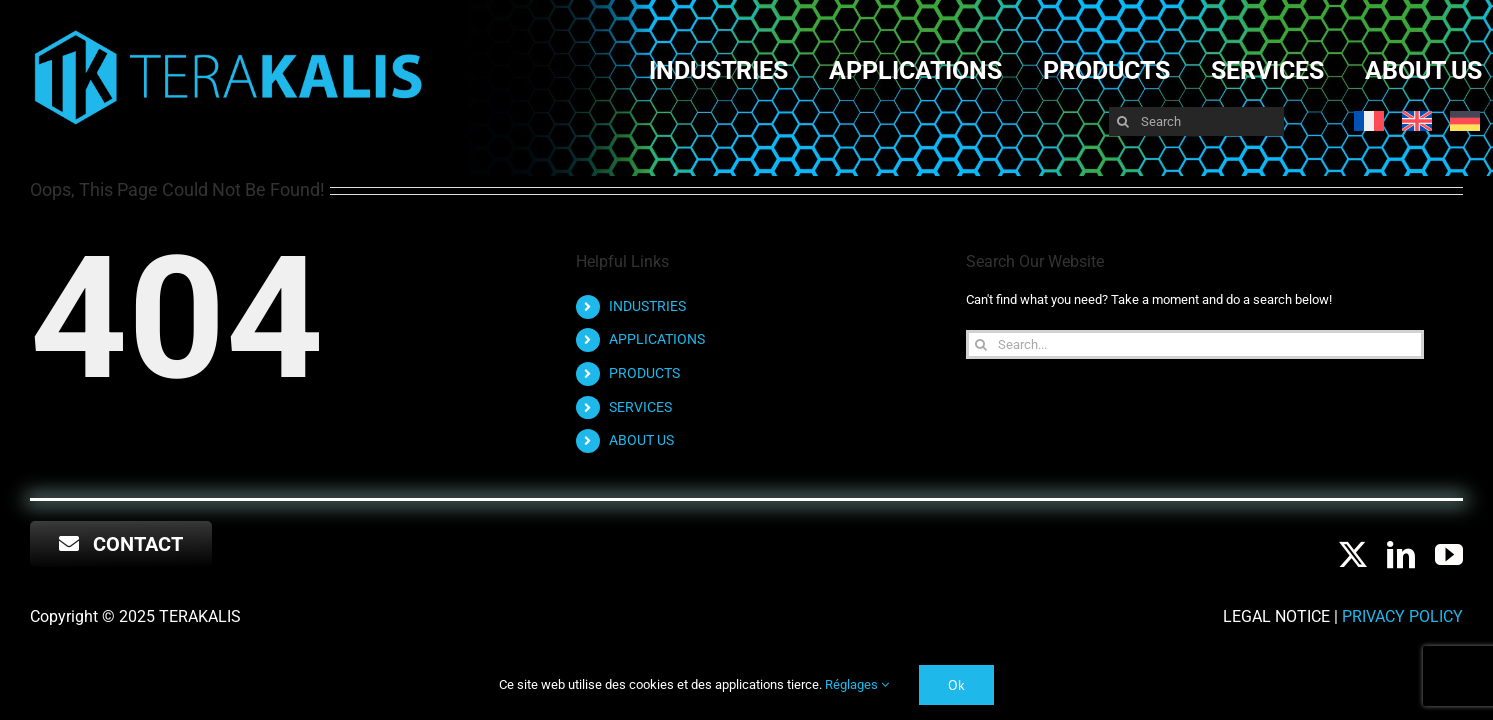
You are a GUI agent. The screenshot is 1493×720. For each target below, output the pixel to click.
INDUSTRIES (647, 306)
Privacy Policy (1402, 616)
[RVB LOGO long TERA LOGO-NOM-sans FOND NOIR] (228, 31)
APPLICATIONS (657, 339)
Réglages (857, 684)
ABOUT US (641, 440)
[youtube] (1449, 555)
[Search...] (1195, 344)
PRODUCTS (644, 373)
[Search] (1197, 121)
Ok (956, 685)
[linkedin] (1401, 555)
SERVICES (640, 407)
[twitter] (1353, 555)
